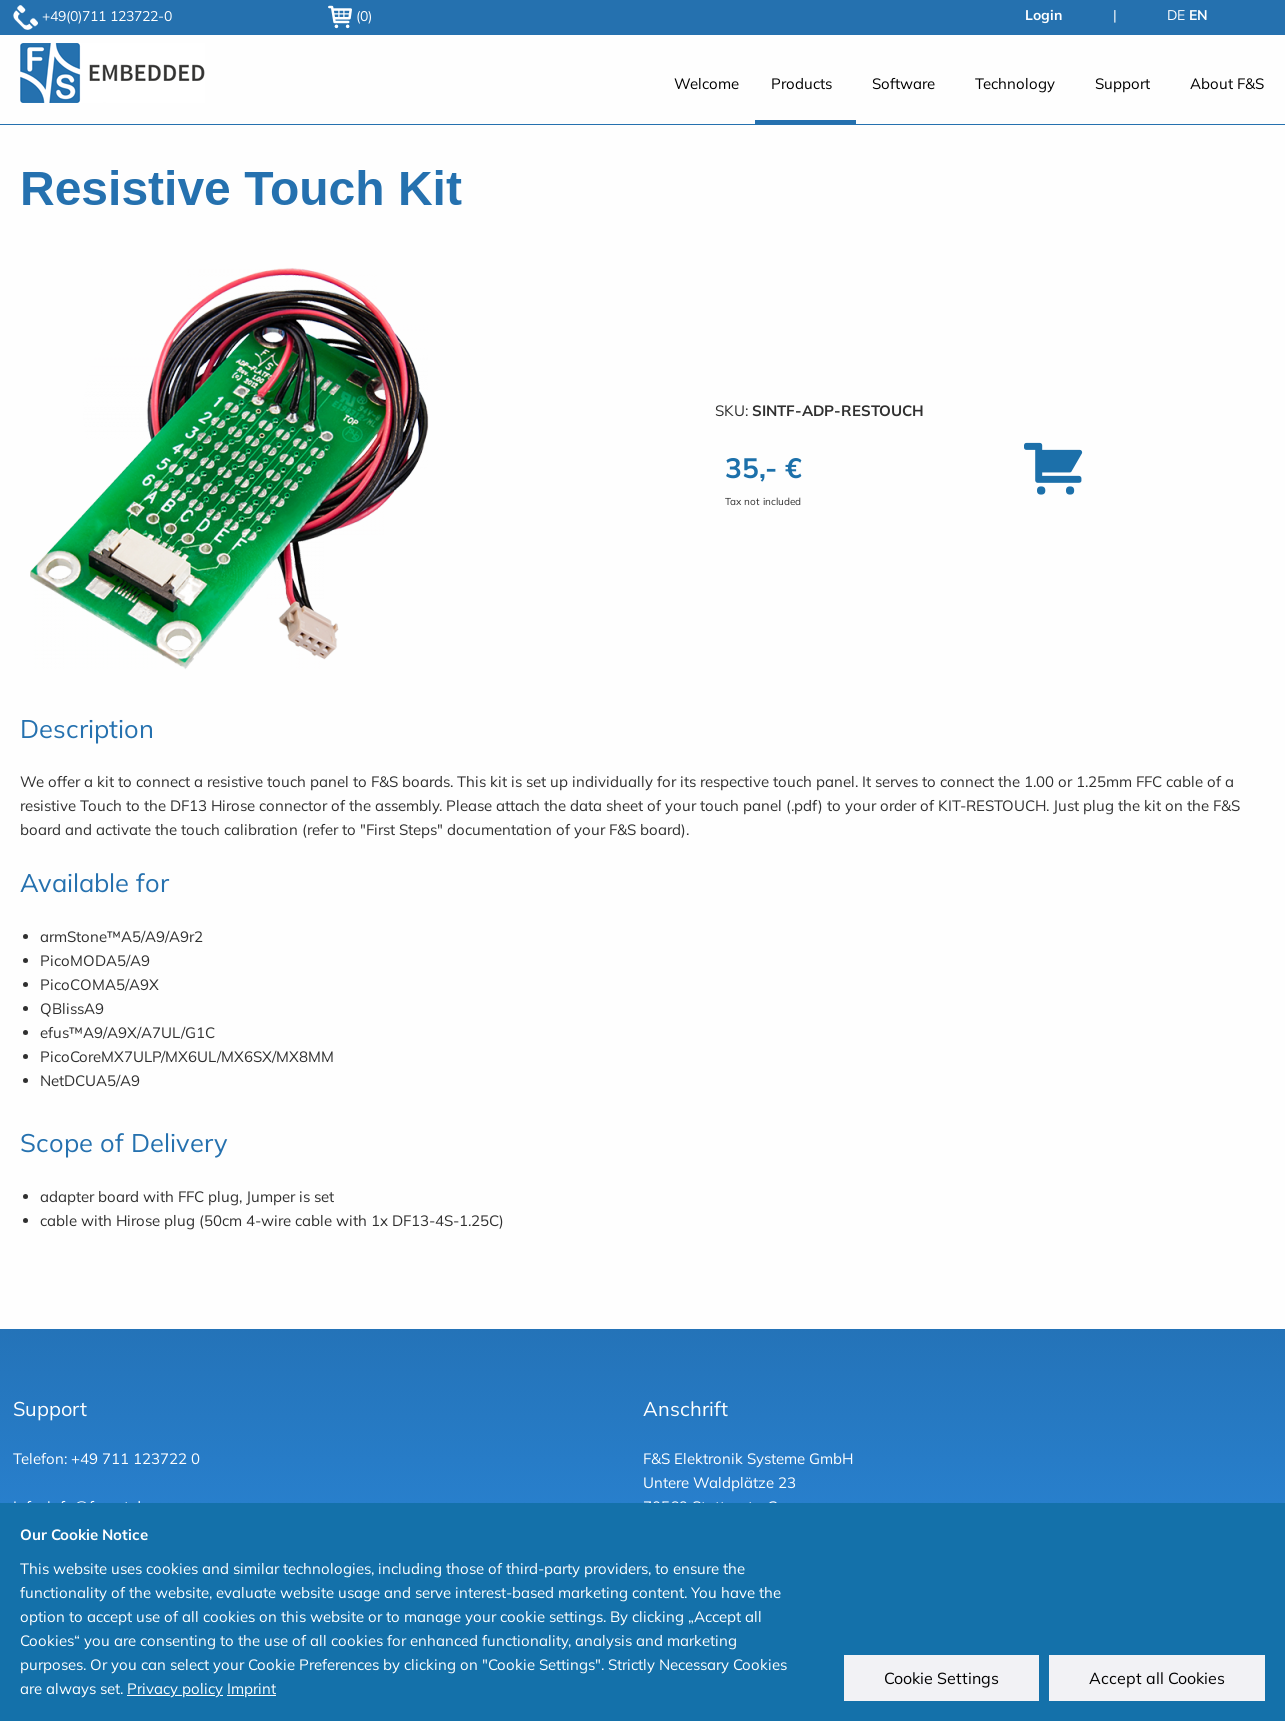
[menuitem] (706, 94)
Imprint (251, 1688)
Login (1043, 15)
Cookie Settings (941, 1678)
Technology (1015, 83)
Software (903, 83)
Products (801, 83)
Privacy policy (175, 1688)
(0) (350, 16)
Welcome (706, 83)
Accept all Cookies (1157, 1678)
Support (1122, 83)
